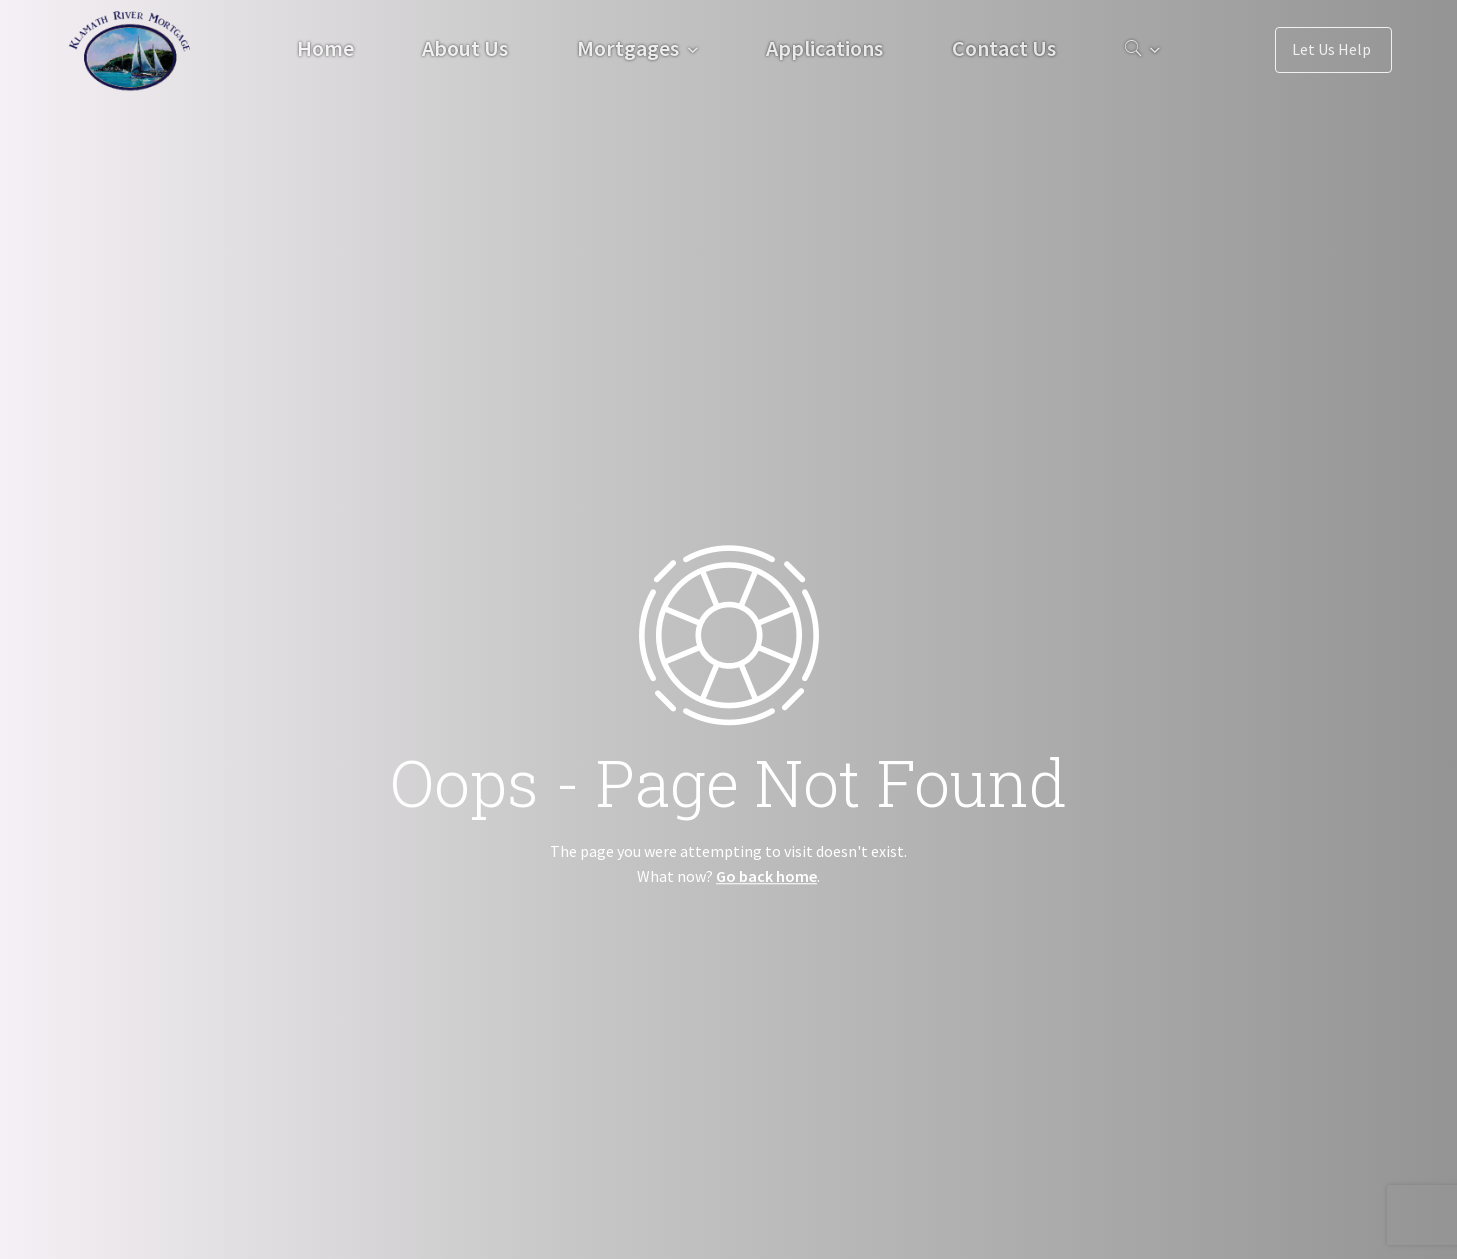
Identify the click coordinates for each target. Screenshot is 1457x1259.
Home (325, 48)
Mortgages (628, 48)
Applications (824, 48)
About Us (465, 48)
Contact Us (1004, 48)
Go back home (766, 876)
